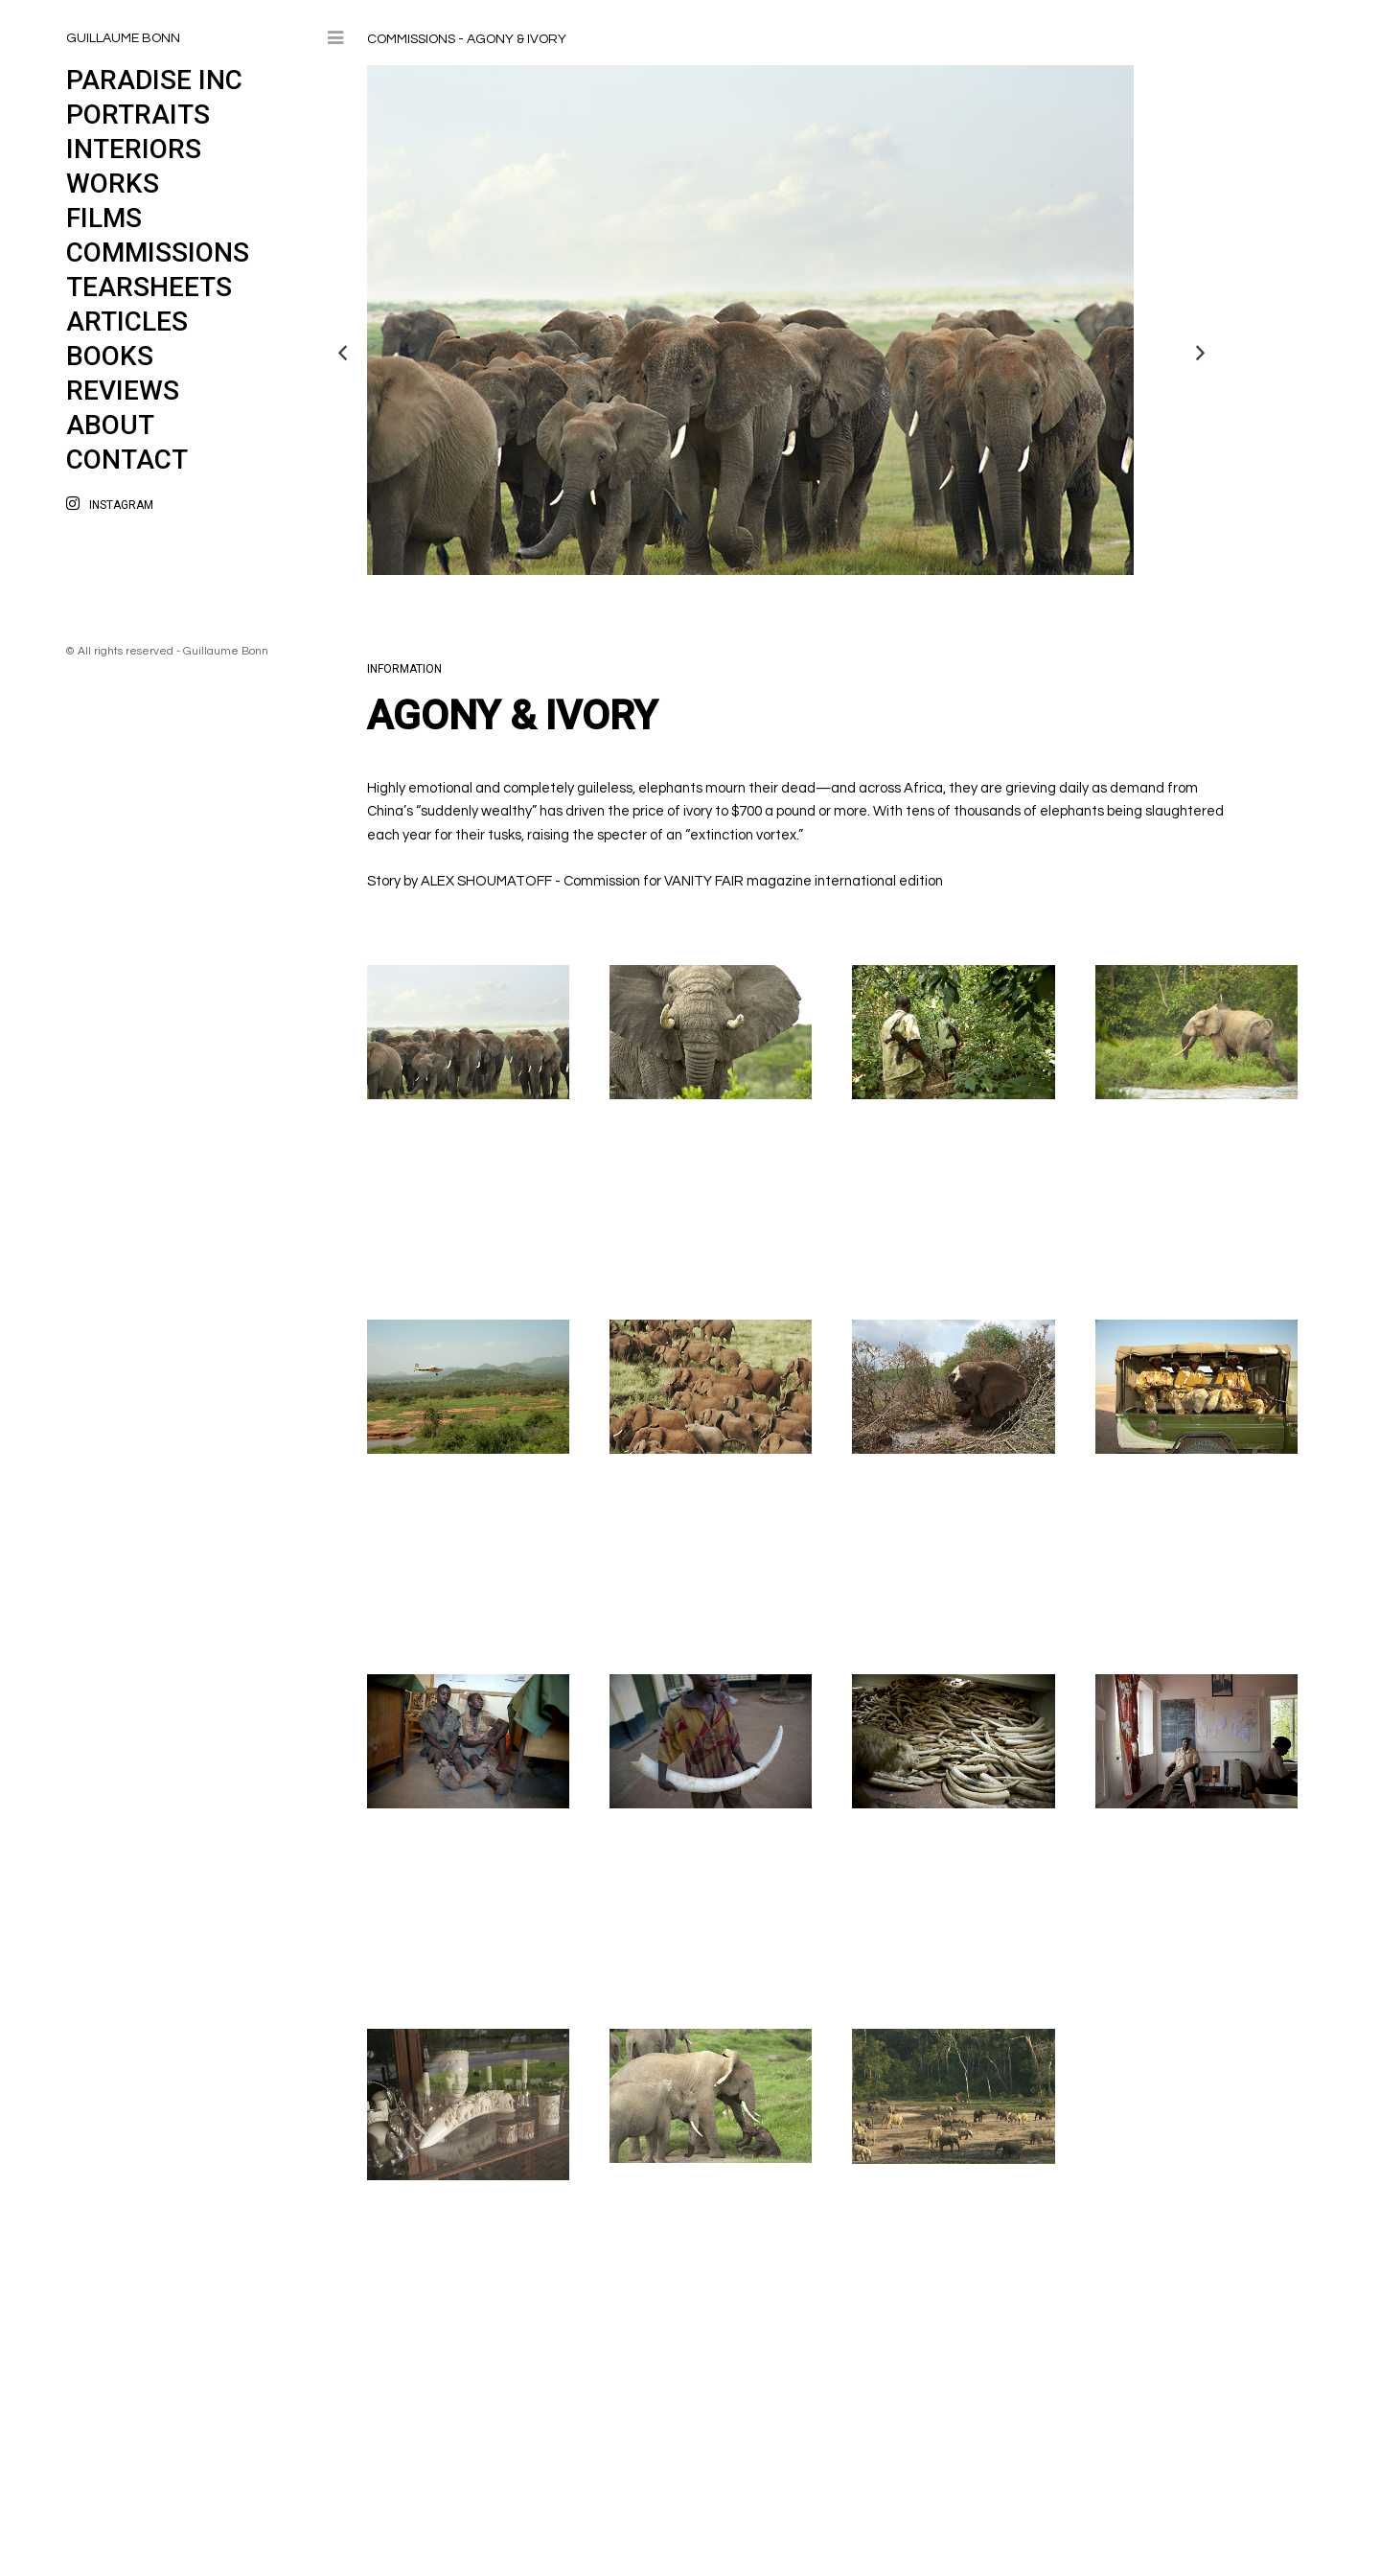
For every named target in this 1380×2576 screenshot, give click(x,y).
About (110, 425)
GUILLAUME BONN (123, 38)
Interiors (133, 149)
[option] (764, 320)
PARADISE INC (154, 80)
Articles (127, 321)
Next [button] (1200, 352)
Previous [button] (343, 352)
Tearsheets (149, 287)
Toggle (335, 40)
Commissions (157, 252)
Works (112, 183)
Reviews (122, 390)
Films (104, 218)
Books (109, 356)
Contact (127, 459)
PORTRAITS (138, 114)
